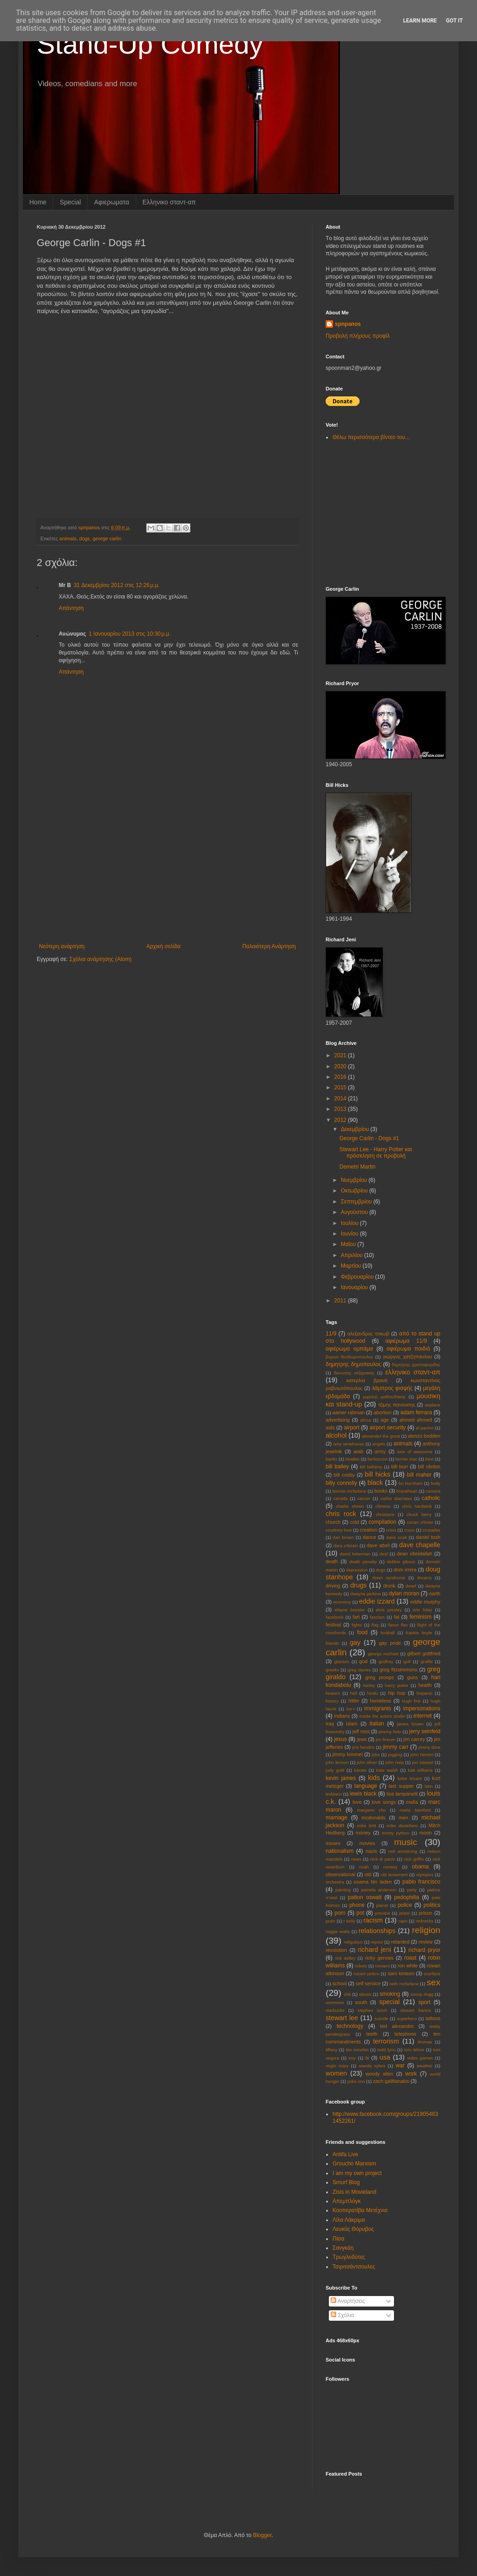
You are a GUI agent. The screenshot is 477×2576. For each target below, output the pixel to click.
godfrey (386, 1661)
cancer (364, 1498)
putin (330, 1920)
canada (340, 1498)
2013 (341, 1109)
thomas (425, 2041)
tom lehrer (414, 2049)
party (411, 1889)
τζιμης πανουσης (396, 1404)
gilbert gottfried (423, 1653)
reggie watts (338, 1931)
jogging (395, 1754)
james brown (410, 1723)
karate (360, 1770)
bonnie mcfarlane (349, 1491)
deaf (383, 1553)
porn (339, 1913)
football (388, 1632)
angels (378, 1443)
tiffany (331, 2049)
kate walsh (387, 1770)
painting (343, 1889)
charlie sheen (350, 1506)
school (340, 1983)
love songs (384, 1802)
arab (359, 1451)
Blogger (262, 2535)
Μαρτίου (352, 1266)
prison (425, 1913)
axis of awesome (415, 1451)
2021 (341, 1055)
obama (420, 1866)
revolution (336, 1950)
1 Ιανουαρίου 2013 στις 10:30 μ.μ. (130, 634)
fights (356, 1624)
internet (422, 1716)
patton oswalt (365, 1897)
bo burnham (410, 1483)
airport (352, 1427)
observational (340, 1874)
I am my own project (357, 2173)
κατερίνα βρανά (367, 1380)
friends (332, 1643)
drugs (358, 1585)
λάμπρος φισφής (392, 1388)
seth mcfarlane (403, 1983)
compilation (382, 1522)
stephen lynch (372, 2010)
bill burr (399, 1466)
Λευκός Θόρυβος (353, 2229)
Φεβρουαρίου (358, 1277)
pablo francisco (421, 1881)
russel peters (366, 1973)
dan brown (343, 1537)
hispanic (424, 1693)
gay (355, 1642)
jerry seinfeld (424, 1731)
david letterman (355, 1553)
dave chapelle (419, 1545)
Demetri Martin (357, 1167)
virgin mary (337, 2065)
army (380, 1451)
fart (356, 1617)
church (333, 1522)
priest (404, 1913)
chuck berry (419, 1514)
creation (368, 1529)
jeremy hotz (389, 1731)
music (405, 1842)
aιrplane (432, 1404)
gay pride (390, 1643)
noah (364, 1866)
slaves (365, 1994)
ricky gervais (379, 1958)
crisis (391, 1529)
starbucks (335, 2010)
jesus (340, 1739)
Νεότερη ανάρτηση (61, 946)
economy (342, 1601)
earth (434, 1593)
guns (412, 1677)
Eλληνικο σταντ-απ (169, 202)
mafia (412, 1802)
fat (396, 1617)
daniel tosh (428, 1537)
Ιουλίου (350, 1223)
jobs (376, 1754)
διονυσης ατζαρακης (354, 1372)
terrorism (386, 2041)
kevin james (341, 1778)
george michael (383, 1653)
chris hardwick (417, 1506)
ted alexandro (397, 2026)
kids (374, 1777)
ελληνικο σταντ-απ (412, 1372)
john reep (394, 1762)
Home (37, 202)
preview (382, 1913)
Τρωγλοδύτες (349, 2257)
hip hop (396, 1693)
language (365, 1786)
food (362, 1632)
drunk (389, 1585)
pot (360, 1913)
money (363, 1832)
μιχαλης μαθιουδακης (384, 1396)
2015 (341, 1087)
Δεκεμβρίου (356, 1129)
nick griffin (414, 1859)
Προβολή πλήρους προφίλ (358, 336)
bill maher (419, 1475)
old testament (394, 1874)
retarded (400, 1941)
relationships (377, 1930)
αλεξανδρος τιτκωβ (368, 1333)
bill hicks (377, 1474)
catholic (431, 1498)
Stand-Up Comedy (150, 44)
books (381, 1491)
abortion (382, 1412)
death (332, 1561)
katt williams (420, 1770)
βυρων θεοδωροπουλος (349, 1356)
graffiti (427, 1661)
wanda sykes (372, 2065)
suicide (381, 2018)
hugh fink (411, 1700)
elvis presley (389, 1609)
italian (377, 1723)
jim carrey (414, 1739)
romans (382, 1965)
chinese (382, 1506)
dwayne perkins (365, 1593)
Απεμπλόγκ (347, 2201)
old (368, 1874)
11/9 (331, 1333)
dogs (84, 538)
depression (357, 1569)
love (357, 1802)
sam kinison (401, 1973)
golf (407, 1661)
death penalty (363, 1561)
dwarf (410, 1585)
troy (352, 2057)
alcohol (336, 1435)
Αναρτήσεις (348, 2301)
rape (403, 1920)
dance (369, 1537)
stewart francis (415, 2010)
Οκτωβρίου (355, 1190)
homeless (380, 1700)
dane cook (396, 1537)
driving (333, 1585)
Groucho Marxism (354, 2163)
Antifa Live (345, 2154)
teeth (371, 2034)
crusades (431, 1529)
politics (431, 1905)
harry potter (396, 1685)
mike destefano (402, 1825)
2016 (341, 1077)
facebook (335, 1617)
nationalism (340, 1851)
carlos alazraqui (396, 1498)
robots (361, 1965)
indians (342, 1716)
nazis (371, 1851)
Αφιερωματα (111, 202)
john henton (422, 1754)
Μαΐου (349, 1244)
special (389, 2001)
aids (330, 1427)
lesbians (334, 1793)
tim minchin (357, 2049)
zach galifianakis (391, 2081)
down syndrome (388, 1577)
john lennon (337, 1762)
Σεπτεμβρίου (357, 1201)
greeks (332, 1669)
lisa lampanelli (402, 1793)
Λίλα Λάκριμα (349, 2220)
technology (350, 2026)
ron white (408, 1965)
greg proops (379, 1677)
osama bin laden (373, 1881)
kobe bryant (410, 1778)
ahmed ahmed (415, 1420)
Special (70, 202)
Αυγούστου (355, 1212)
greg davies (359, 1669)
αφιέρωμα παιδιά (408, 1349)
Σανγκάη (343, 2248)
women (336, 2073)
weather (425, 2065)
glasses (341, 1661)
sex (433, 1982)
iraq (330, 1723)
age (385, 1420)
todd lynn (386, 2049)
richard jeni (374, 1949)
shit (347, 1994)
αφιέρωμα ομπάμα (349, 1349)
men (403, 1817)
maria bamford (415, 1810)
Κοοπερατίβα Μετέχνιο (360, 2210)
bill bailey (337, 1466)
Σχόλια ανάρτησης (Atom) (100, 959)
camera (433, 1491)
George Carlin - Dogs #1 (369, 1138)
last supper (401, 1786)
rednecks (424, 1920)
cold (354, 1522)
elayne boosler (350, 1609)
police (405, 1905)
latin (429, 1786)
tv (367, 2057)
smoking (390, 1994)
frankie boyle (418, 1632)
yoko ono (356, 2081)
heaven (333, 1693)
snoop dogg (422, 1994)
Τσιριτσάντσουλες (354, 2266)
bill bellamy (371, 1466)
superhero (406, 2018)
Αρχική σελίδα (163, 946)
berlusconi (377, 1458)
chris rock (341, 1513)
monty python (395, 1832)
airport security (388, 1427)
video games (420, 2057)
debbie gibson (401, 1561)
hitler (354, 1700)
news (356, 1859)
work (410, 2074)
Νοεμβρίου (355, 1180)
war (400, 2065)
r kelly (349, 1920)
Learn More (420, 20)
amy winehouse (348, 1443)
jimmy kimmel (348, 1754)
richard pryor (424, 1950)
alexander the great (381, 1436)
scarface (432, 1973)
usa (385, 2057)
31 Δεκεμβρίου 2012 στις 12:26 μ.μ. (117, 585)
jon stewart (422, 1762)
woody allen (379, 2073)
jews (362, 1739)
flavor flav (398, 1624)
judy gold (335, 1770)
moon (425, 1832)
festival (333, 1624)
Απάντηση (71, 608)
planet (382, 1905)
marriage (336, 1817)
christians (385, 1514)
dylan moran (404, 1593)
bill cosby (344, 1474)
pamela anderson (378, 1889)
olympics (424, 1874)
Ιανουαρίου (355, 1287)
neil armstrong (402, 1851)
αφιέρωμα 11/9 (406, 1341)
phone (357, 1905)
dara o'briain (345, 1545)
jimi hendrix (363, 1747)
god (363, 1661)
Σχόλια (342, 2315)
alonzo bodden (424, 1436)
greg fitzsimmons (398, 1669)
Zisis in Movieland (354, 2192)
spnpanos (348, 324)
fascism (377, 1617)
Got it (454, 20)
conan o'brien (420, 1522)
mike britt (366, 1825)
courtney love (339, 1529)
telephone (405, 2034)
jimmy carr (396, 1747)
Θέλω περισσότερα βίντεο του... (371, 437)
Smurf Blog (346, 2182)
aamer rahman (349, 1412)
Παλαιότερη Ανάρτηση (269, 946)
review (425, 1941)
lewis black (363, 1794)
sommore (335, 2002)
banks (332, 1458)
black (375, 1482)
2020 (341, 1066)
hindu (372, 1693)
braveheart (407, 1491)
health (425, 1685)
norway (390, 1866)
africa (365, 1420)
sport (424, 2002)
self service (368, 1983)
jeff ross (361, 1731)
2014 (341, 1098)
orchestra (335, 1881)
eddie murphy (425, 1601)
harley (369, 1685)
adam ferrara (416, 1412)
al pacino (425, 1427)
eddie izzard (377, 1601)
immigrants (377, 1708)
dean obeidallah (414, 1553)
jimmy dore (429, 1747)
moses (333, 1843)
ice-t (350, 1708)
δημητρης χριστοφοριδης (416, 1364)
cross (409, 1529)
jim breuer (385, 1739)
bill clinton (429, 1466)
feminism (421, 1617)
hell (353, 1693)
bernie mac (406, 1458)
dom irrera (405, 1569)
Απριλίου (352, 1255)
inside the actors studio (382, 1716)
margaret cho (371, 1810)
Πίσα (338, 2238)
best (429, 1458)
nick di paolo (382, 1859)
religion (426, 1930)
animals (67, 538)
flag (375, 1624)
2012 (341, 1120)
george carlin (107, 538)
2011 (341, 1300)
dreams (424, 1577)
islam (351, 1723)
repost (377, 1941)
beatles (352, 1458)
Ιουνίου (350, 1233)
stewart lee (342, 2017)
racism (373, 1920)
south (361, 2002)
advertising (337, 1420)
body (435, 1483)
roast (410, 1958)
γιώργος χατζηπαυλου (407, 1356)
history (332, 1700)
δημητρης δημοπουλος (353, 1364)
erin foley (422, 1609)
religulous (353, 1941)
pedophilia (406, 1897)
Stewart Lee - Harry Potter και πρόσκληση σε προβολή (375, 1152)
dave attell (377, 1545)
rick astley (345, 1958)
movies (367, 1843)
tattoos (433, 2018)
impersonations (421, 1708)
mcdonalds (373, 1817)
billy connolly (341, 1483)
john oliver (367, 1762)
